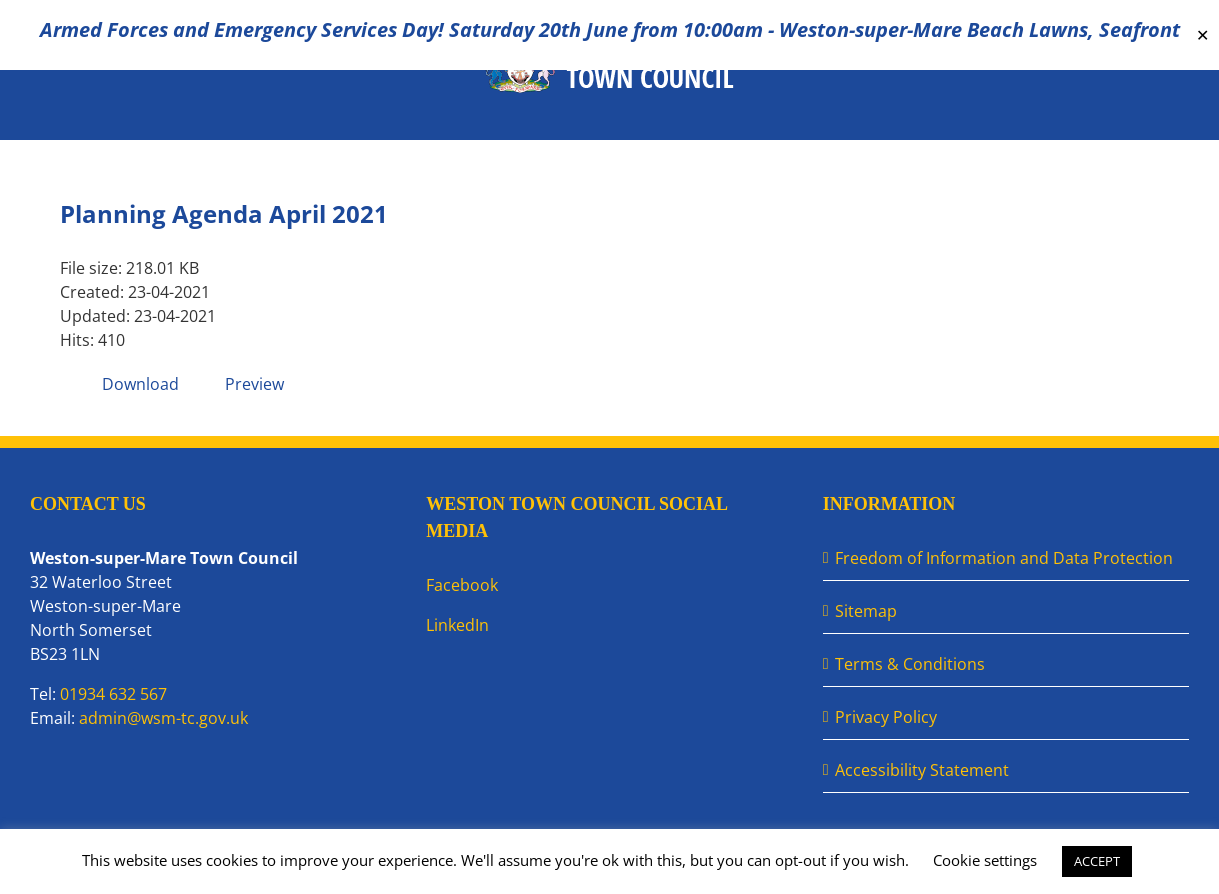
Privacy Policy (886, 717)
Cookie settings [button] (985, 860)
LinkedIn (457, 625)
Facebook (462, 585)
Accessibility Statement (922, 770)
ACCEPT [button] (1097, 861)
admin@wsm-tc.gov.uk (163, 718)
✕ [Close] (1202, 35)
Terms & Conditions (910, 664)
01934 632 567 (113, 694)
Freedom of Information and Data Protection (1004, 558)
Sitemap (866, 611)
